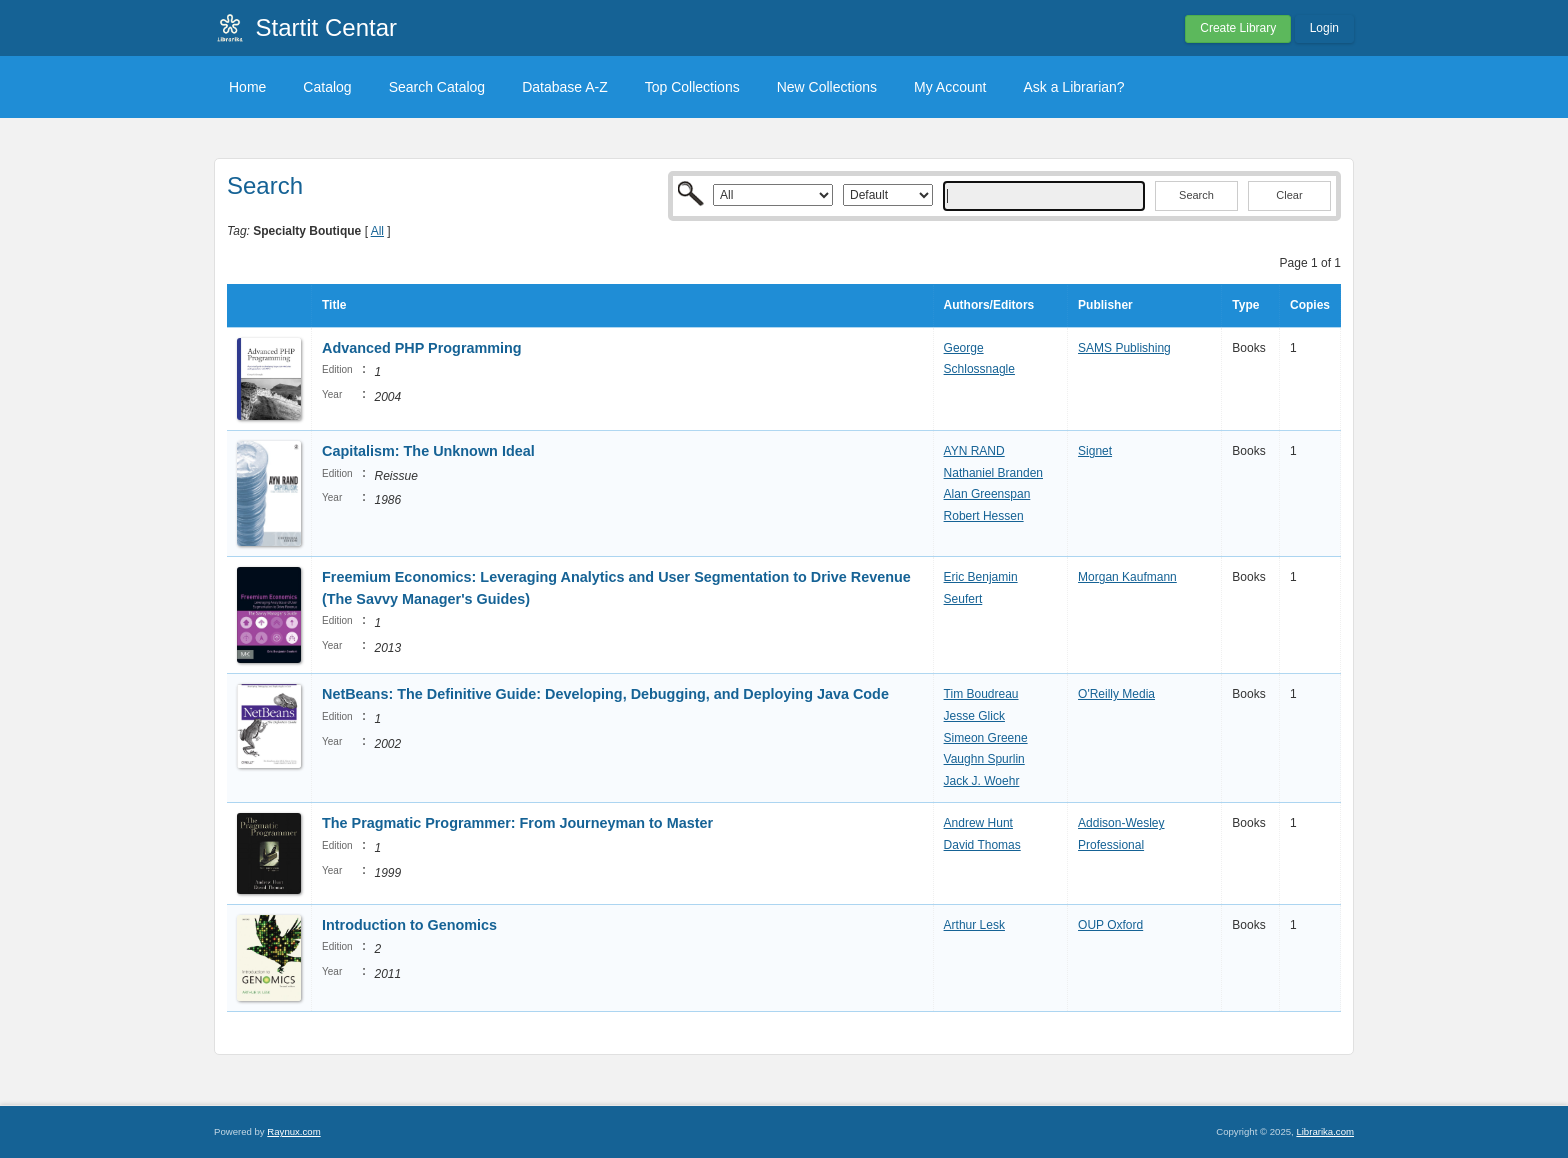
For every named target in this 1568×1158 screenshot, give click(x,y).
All (377, 231)
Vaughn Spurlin (984, 759)
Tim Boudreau (981, 694)
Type (1245, 305)
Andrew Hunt (978, 823)
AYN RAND (974, 451)
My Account (950, 87)
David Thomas (982, 845)
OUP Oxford (1110, 925)
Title (334, 305)
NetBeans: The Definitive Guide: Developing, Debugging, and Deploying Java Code (605, 694)
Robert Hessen (984, 516)
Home (247, 87)
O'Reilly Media (1116, 694)
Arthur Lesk (974, 925)
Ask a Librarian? (1073, 87)
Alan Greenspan (987, 494)
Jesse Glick (974, 716)
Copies (1310, 305)
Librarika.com (1325, 1131)
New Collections (827, 87)
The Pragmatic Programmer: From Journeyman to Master (517, 823)
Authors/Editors (989, 305)
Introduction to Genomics (409, 925)
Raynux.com (293, 1131)
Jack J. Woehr (982, 781)
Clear (1289, 195)
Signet (1095, 451)
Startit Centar (326, 27)
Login (1324, 28)
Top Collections (692, 87)
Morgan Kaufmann (1127, 577)
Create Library (1238, 28)
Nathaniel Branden (993, 473)
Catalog (327, 87)
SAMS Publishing (1124, 348)
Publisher (1105, 305)
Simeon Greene (986, 738)
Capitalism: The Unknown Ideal (428, 451)
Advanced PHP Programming (422, 348)
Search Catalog (437, 87)
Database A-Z (565, 87)
